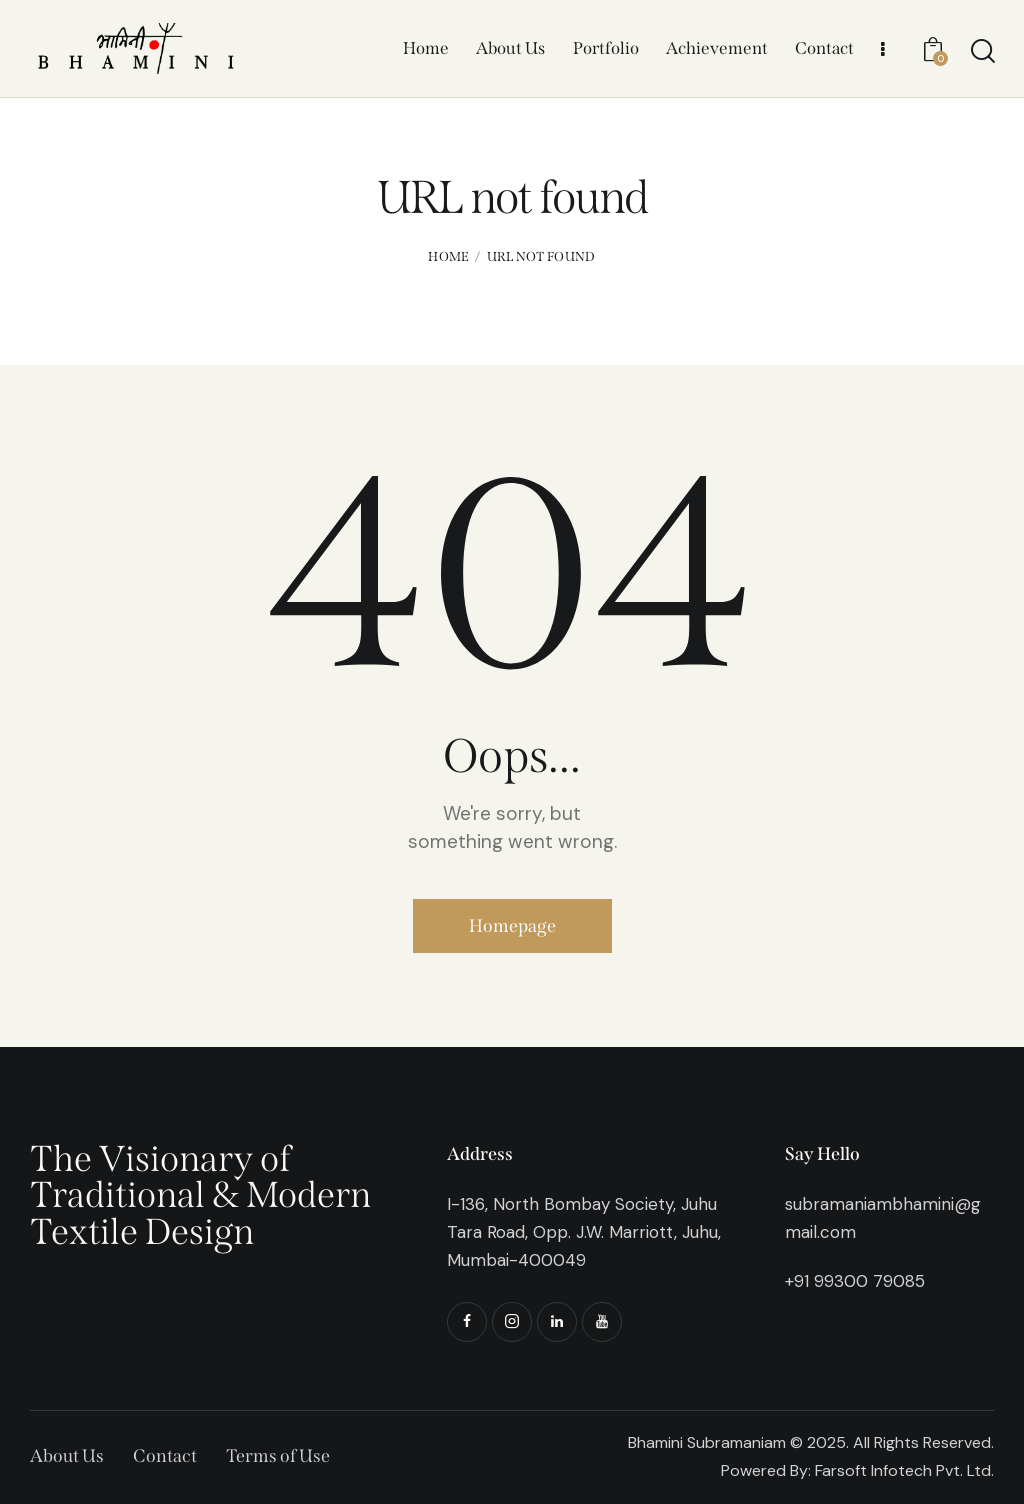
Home (448, 256)
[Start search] (981, 51)
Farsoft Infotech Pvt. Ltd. (904, 1470)
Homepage (512, 926)
